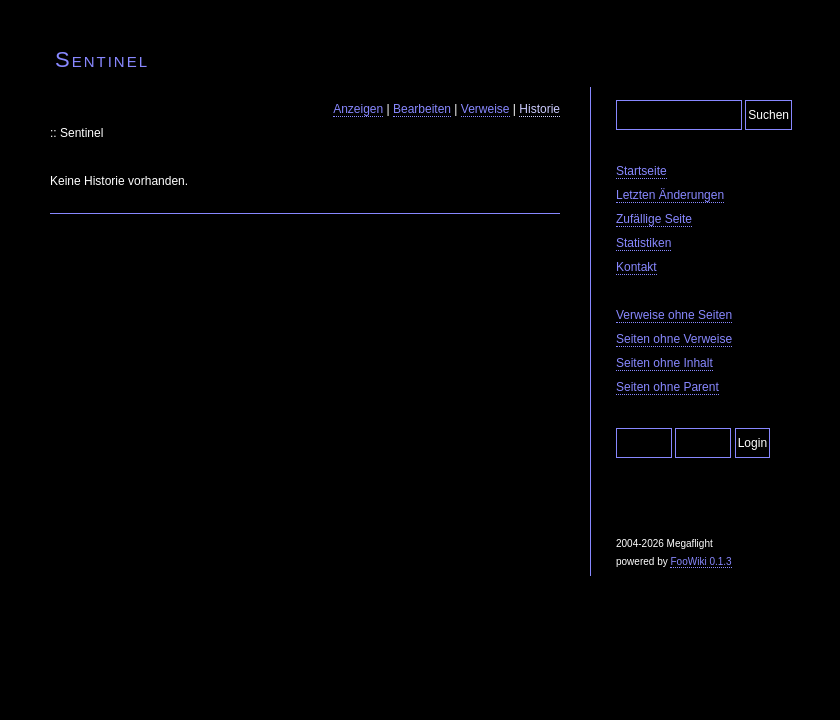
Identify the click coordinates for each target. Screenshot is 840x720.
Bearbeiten (422, 109)
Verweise (485, 109)
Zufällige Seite (654, 219)
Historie (539, 109)
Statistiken (643, 243)
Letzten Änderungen (670, 195)
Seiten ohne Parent (667, 387)
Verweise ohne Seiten (674, 315)
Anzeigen (358, 109)
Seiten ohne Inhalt (664, 363)
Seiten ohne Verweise (674, 339)
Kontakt (636, 267)
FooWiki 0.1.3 (700, 561)
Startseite (641, 171)
